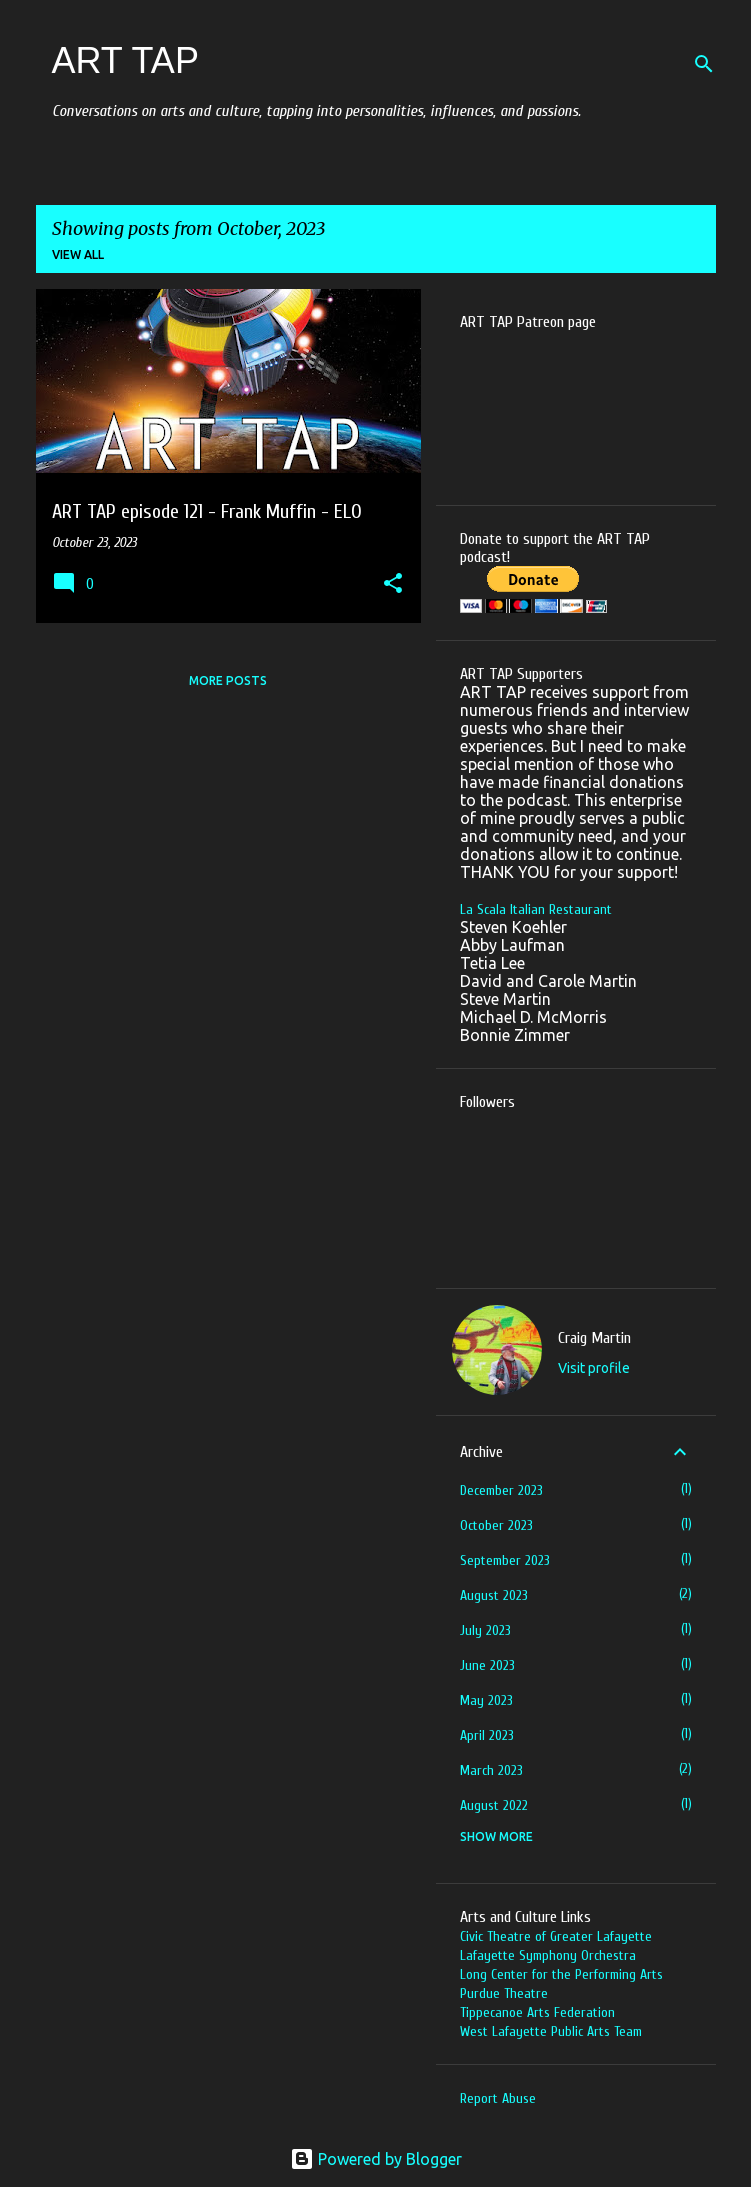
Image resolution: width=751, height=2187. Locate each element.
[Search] (704, 64)
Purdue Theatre (504, 1993)
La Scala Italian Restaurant (536, 909)
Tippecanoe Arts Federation (537, 2012)
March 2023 (491, 1770)
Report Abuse (498, 2098)
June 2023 (487, 1665)
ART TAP (125, 60)
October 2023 (496, 1525)
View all (78, 254)
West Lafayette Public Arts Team (551, 2031)
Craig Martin (594, 1338)
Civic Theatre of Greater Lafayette (556, 1936)
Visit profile (594, 1368)
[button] (393, 585)
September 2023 (505, 1560)
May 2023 (486, 1700)
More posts (228, 680)
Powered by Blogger (376, 2159)
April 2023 (487, 1735)
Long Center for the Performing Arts (561, 1974)
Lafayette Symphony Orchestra (548, 1955)
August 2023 (494, 1595)
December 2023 (501, 1490)
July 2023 (485, 1630)
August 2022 (494, 1805)
